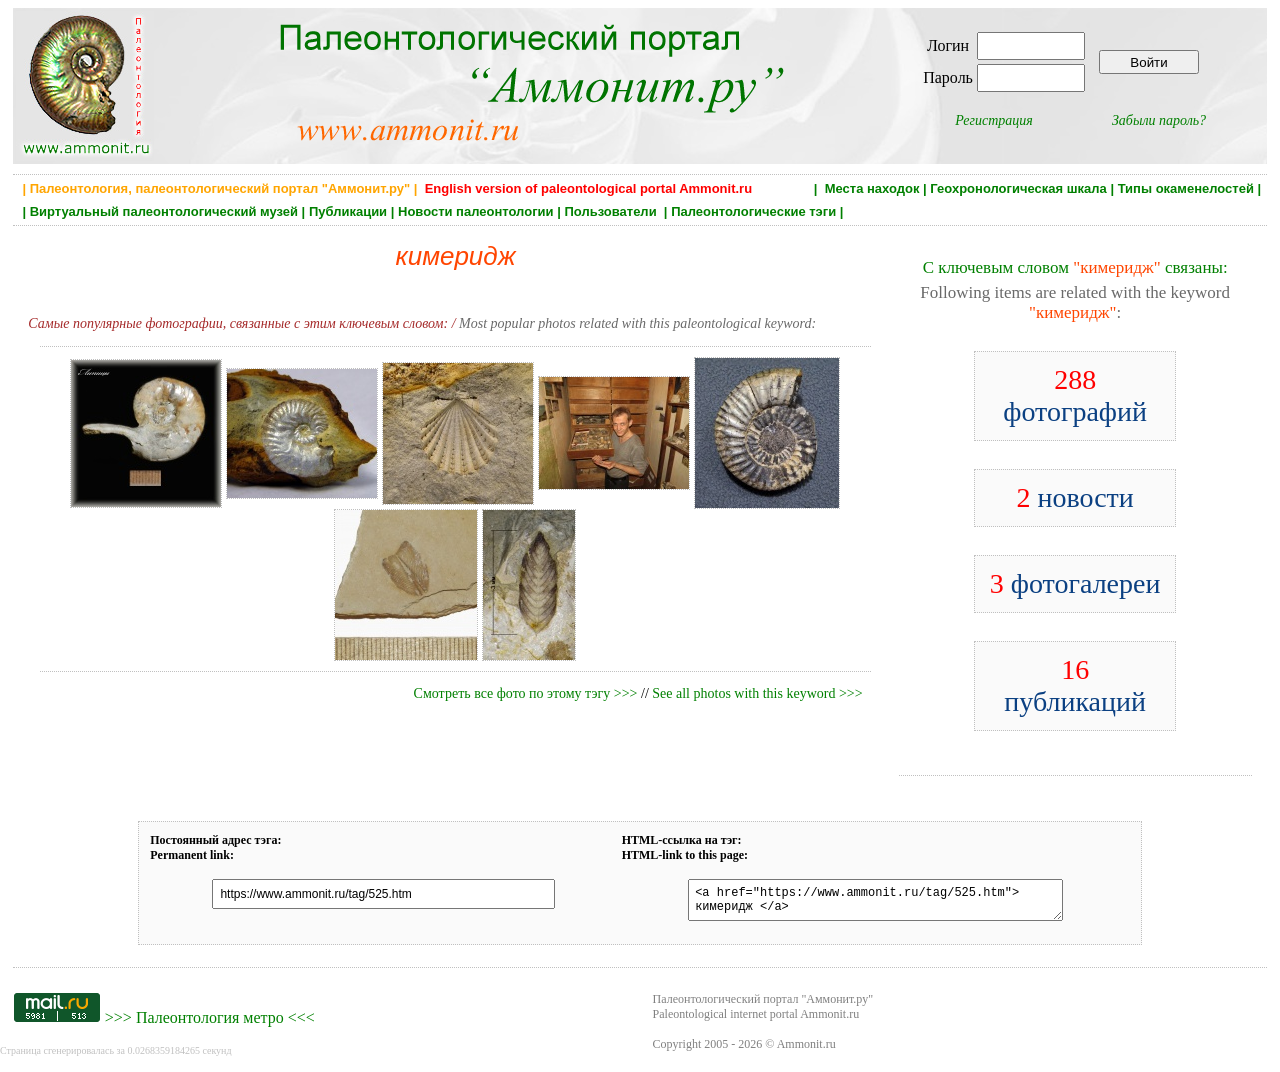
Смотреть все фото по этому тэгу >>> (526, 693)
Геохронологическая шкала (1018, 188)
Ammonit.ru (806, 1050)
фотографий (1075, 395)
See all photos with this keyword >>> (757, 693)
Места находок (872, 188)
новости (1074, 497)
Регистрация (994, 120)
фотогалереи (1075, 583)
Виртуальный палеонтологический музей (164, 211)
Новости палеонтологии (476, 211)
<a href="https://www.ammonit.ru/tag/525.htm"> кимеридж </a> (864, 903)
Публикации (348, 211)
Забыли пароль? (1159, 120)
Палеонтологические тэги (753, 211)
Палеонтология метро (210, 1023)
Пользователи (612, 211)
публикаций (1075, 685)
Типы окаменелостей (1186, 188)
